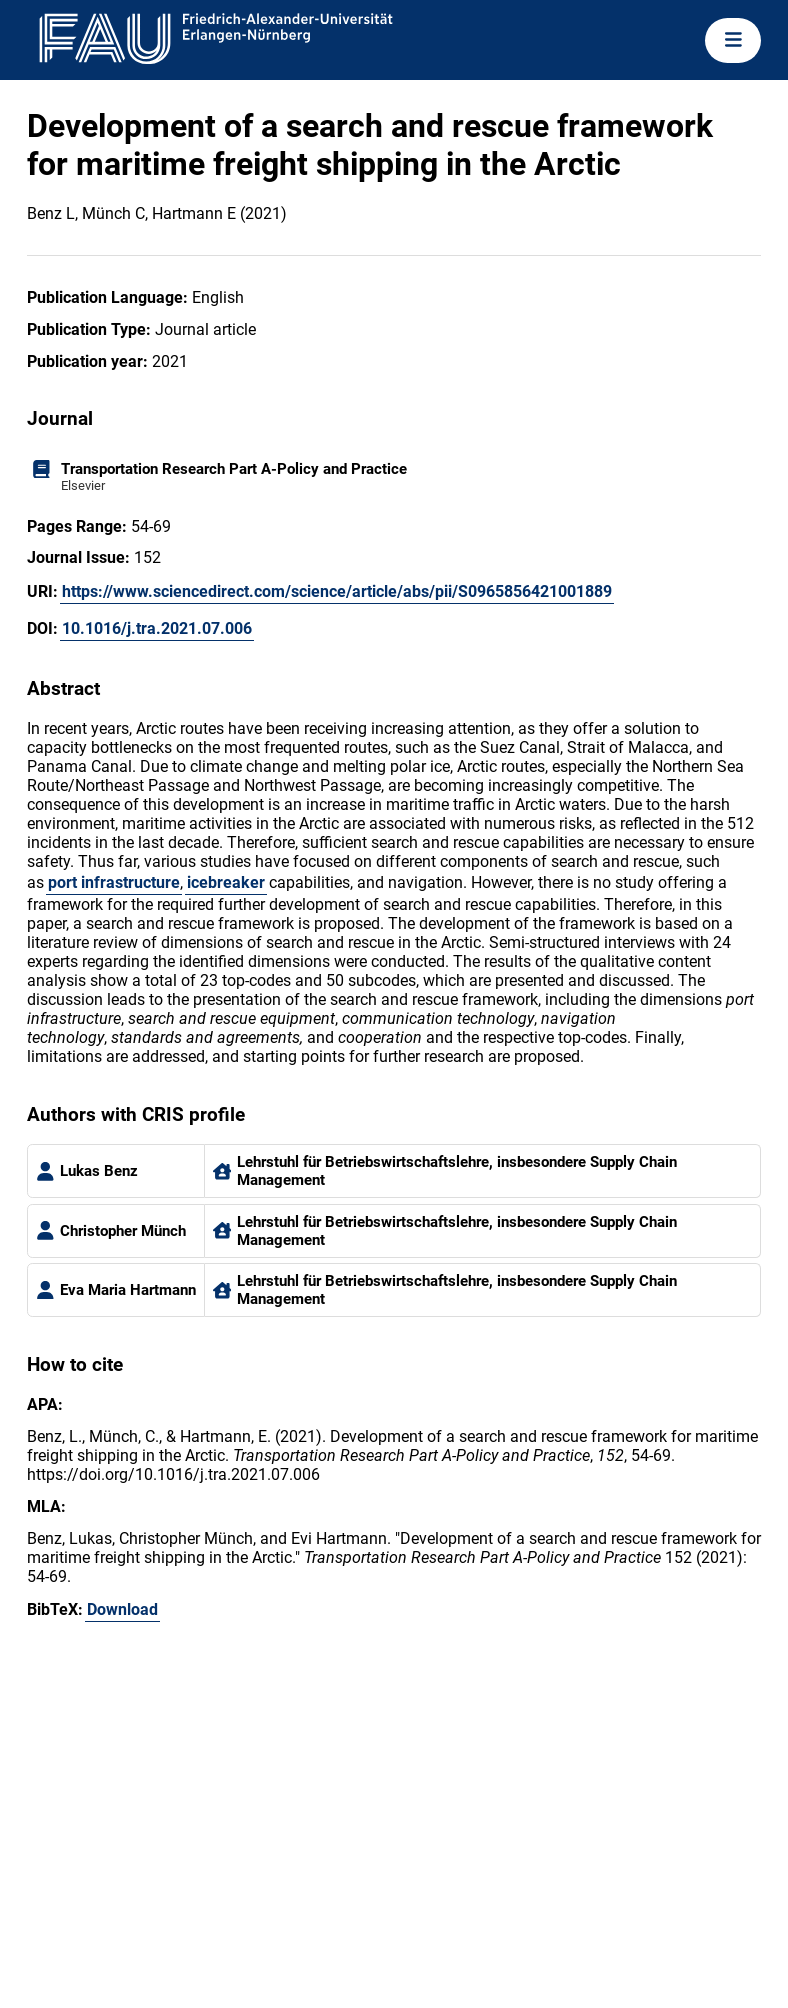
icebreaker (226, 882)
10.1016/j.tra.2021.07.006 (157, 628)
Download (122, 1609)
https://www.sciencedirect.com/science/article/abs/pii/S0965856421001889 (337, 591)
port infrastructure (114, 882)
